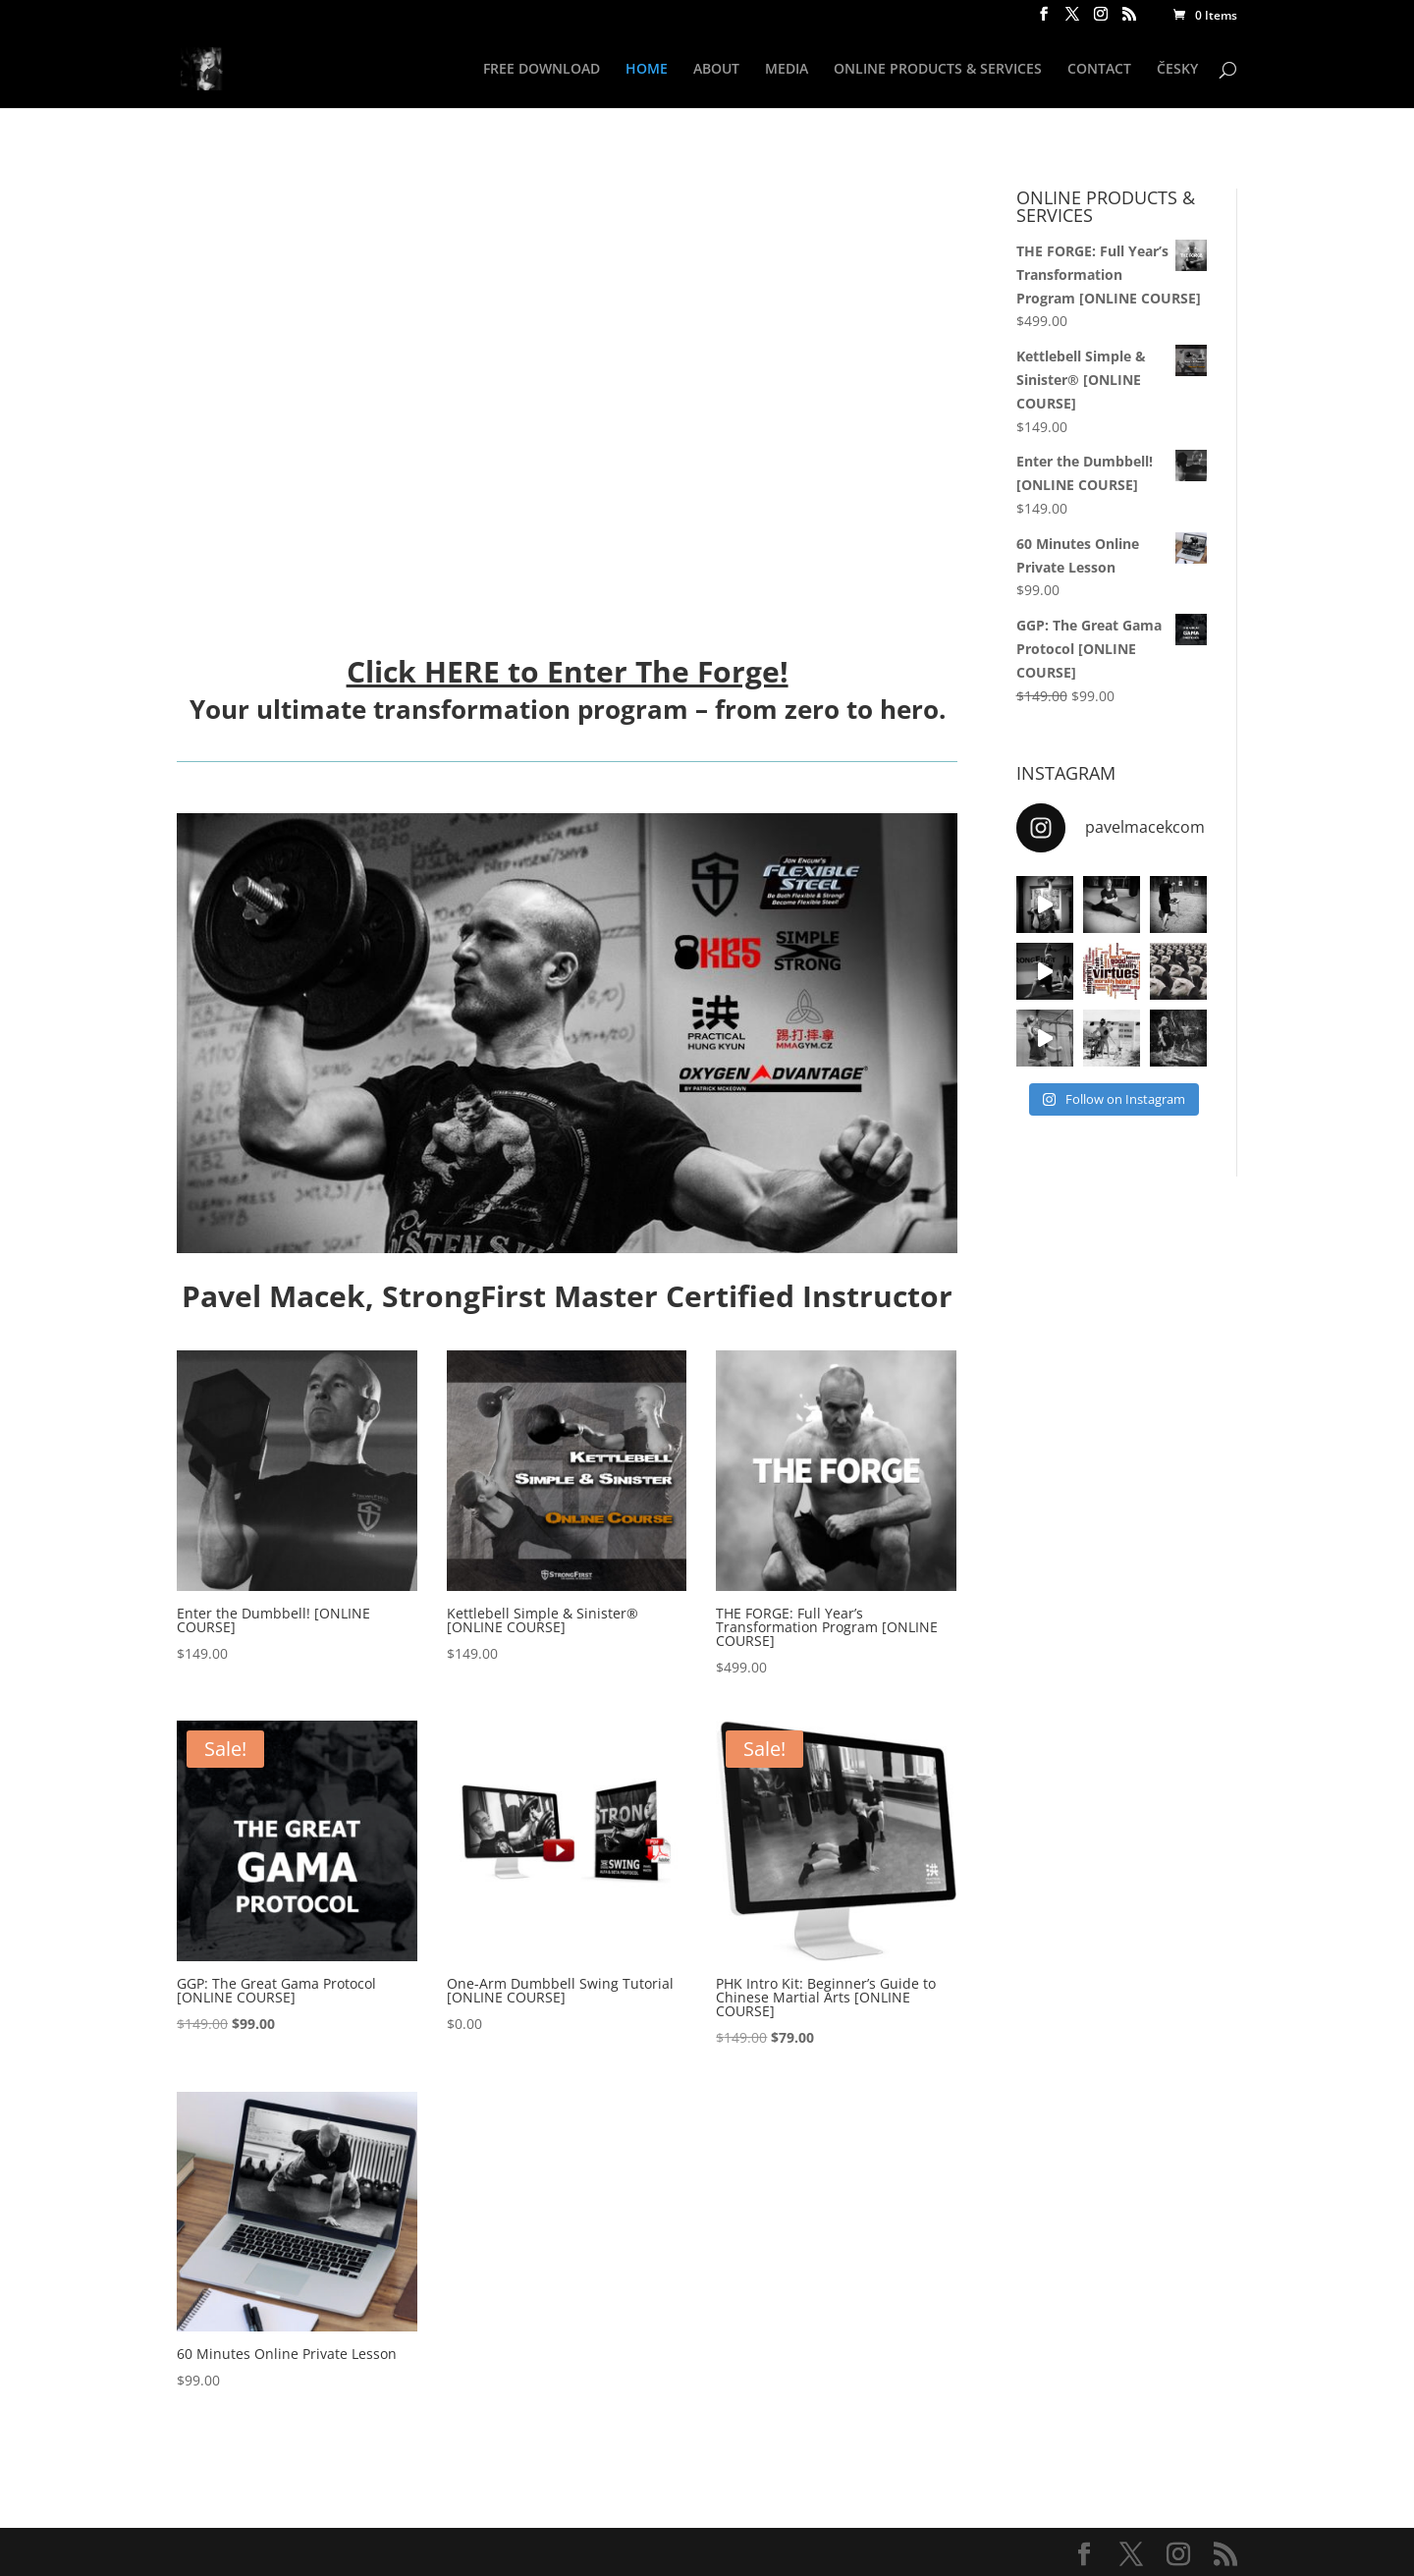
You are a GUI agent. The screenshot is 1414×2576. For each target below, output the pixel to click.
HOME (646, 70)
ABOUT (716, 70)
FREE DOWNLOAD (541, 70)
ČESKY (1177, 70)
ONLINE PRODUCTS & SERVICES (938, 70)
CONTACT (1099, 70)
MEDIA (786, 70)
